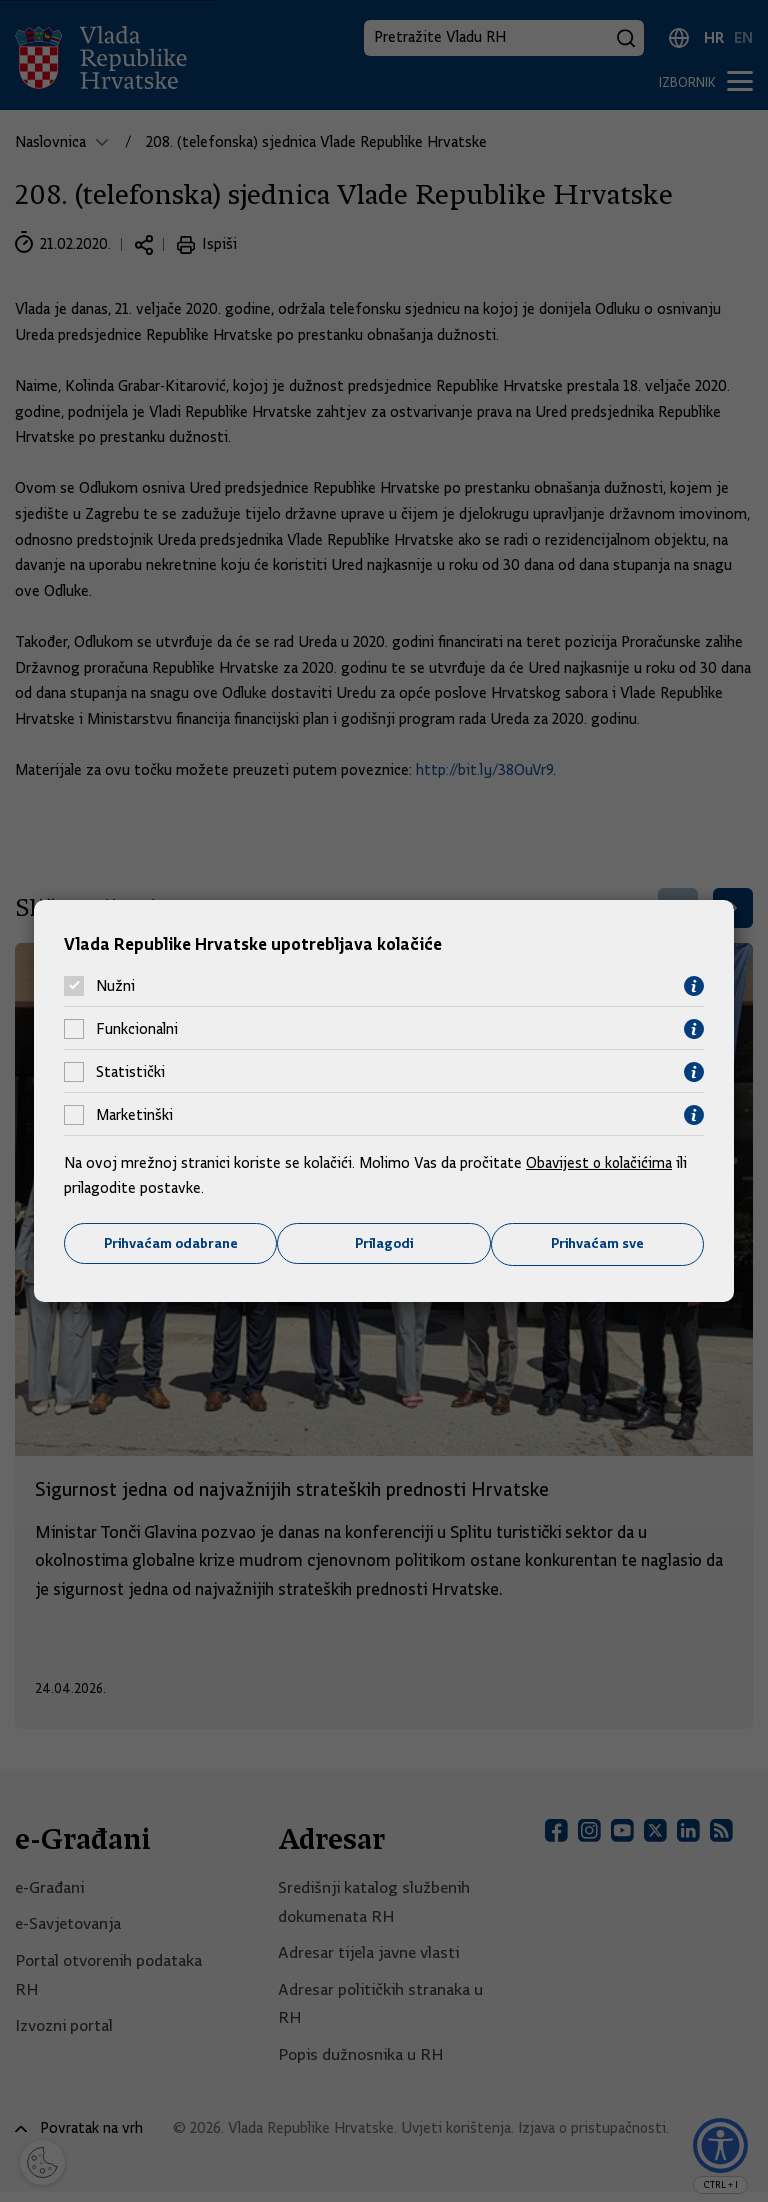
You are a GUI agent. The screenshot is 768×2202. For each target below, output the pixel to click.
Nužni (115, 986)
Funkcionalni (137, 1029)
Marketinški (134, 1115)
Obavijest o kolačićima (601, 1162)
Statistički (130, 1072)
